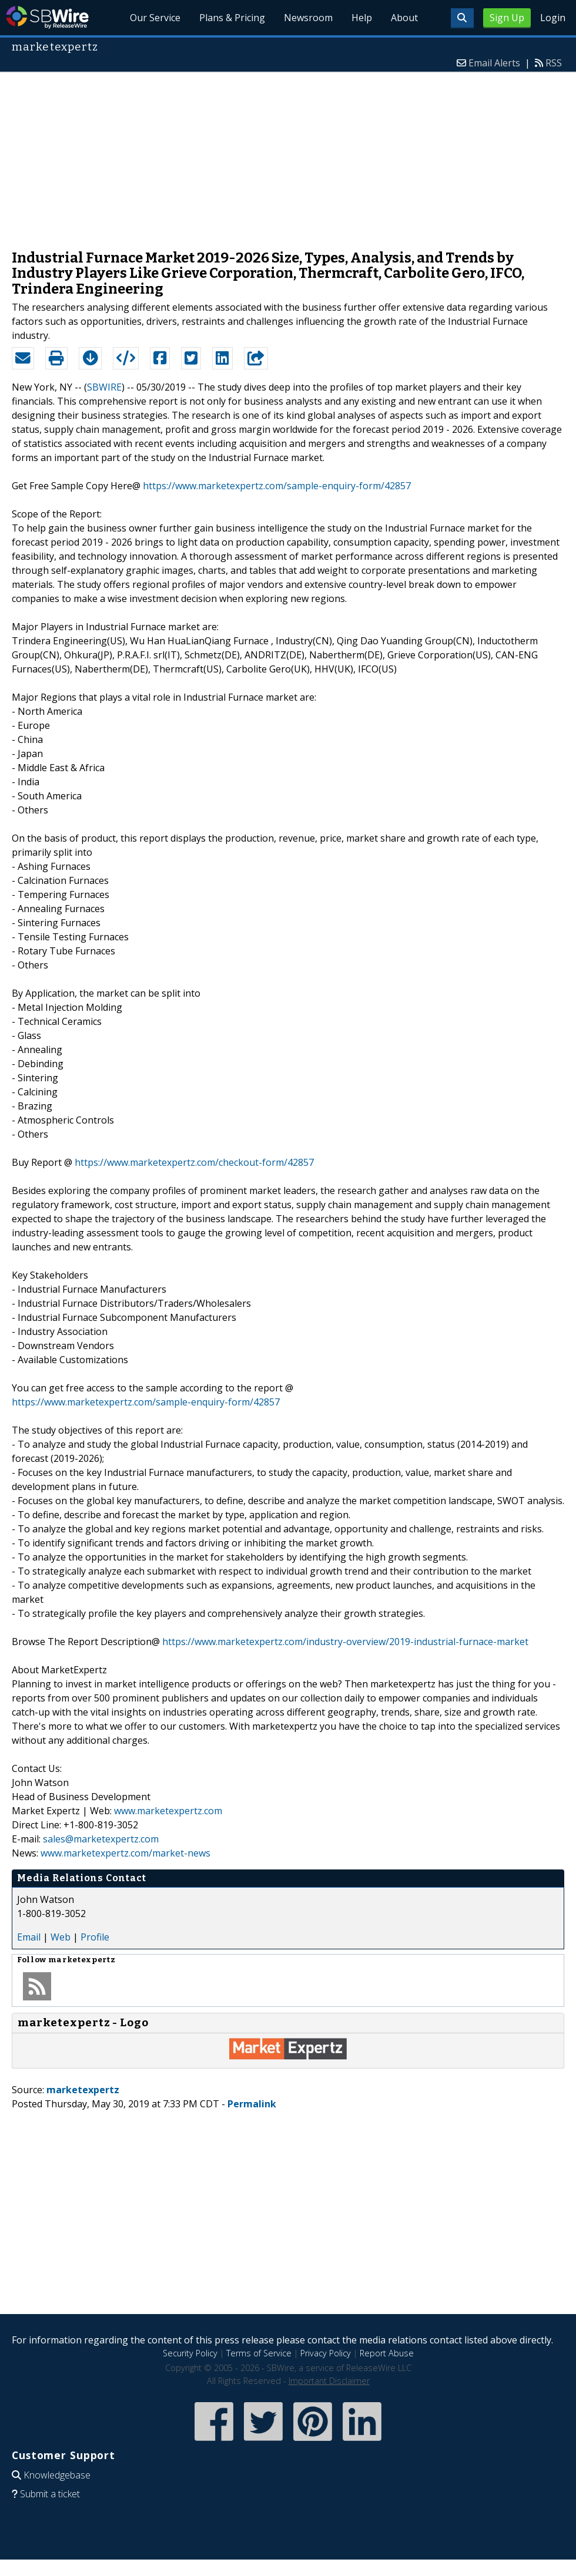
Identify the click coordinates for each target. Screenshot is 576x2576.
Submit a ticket (50, 2493)
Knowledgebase (57, 2475)
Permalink (251, 2103)
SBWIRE (104, 387)
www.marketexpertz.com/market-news (125, 1853)
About (404, 17)
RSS (553, 62)
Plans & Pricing (232, 17)
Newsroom (308, 17)
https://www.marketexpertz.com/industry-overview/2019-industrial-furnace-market (345, 1641)
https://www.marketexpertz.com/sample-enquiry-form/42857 (277, 485)
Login (552, 17)
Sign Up (507, 17)
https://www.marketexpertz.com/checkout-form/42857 (194, 1162)
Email (29, 1937)
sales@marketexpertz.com (101, 1838)
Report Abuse (387, 2353)
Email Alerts (494, 62)
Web (61, 1937)
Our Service (155, 17)
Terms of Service (259, 2353)
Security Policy (190, 2353)
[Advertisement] (288, 155)
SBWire (47, 17)
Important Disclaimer (329, 2380)
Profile (95, 1937)
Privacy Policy (325, 2353)
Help (361, 17)
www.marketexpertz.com (168, 1810)
